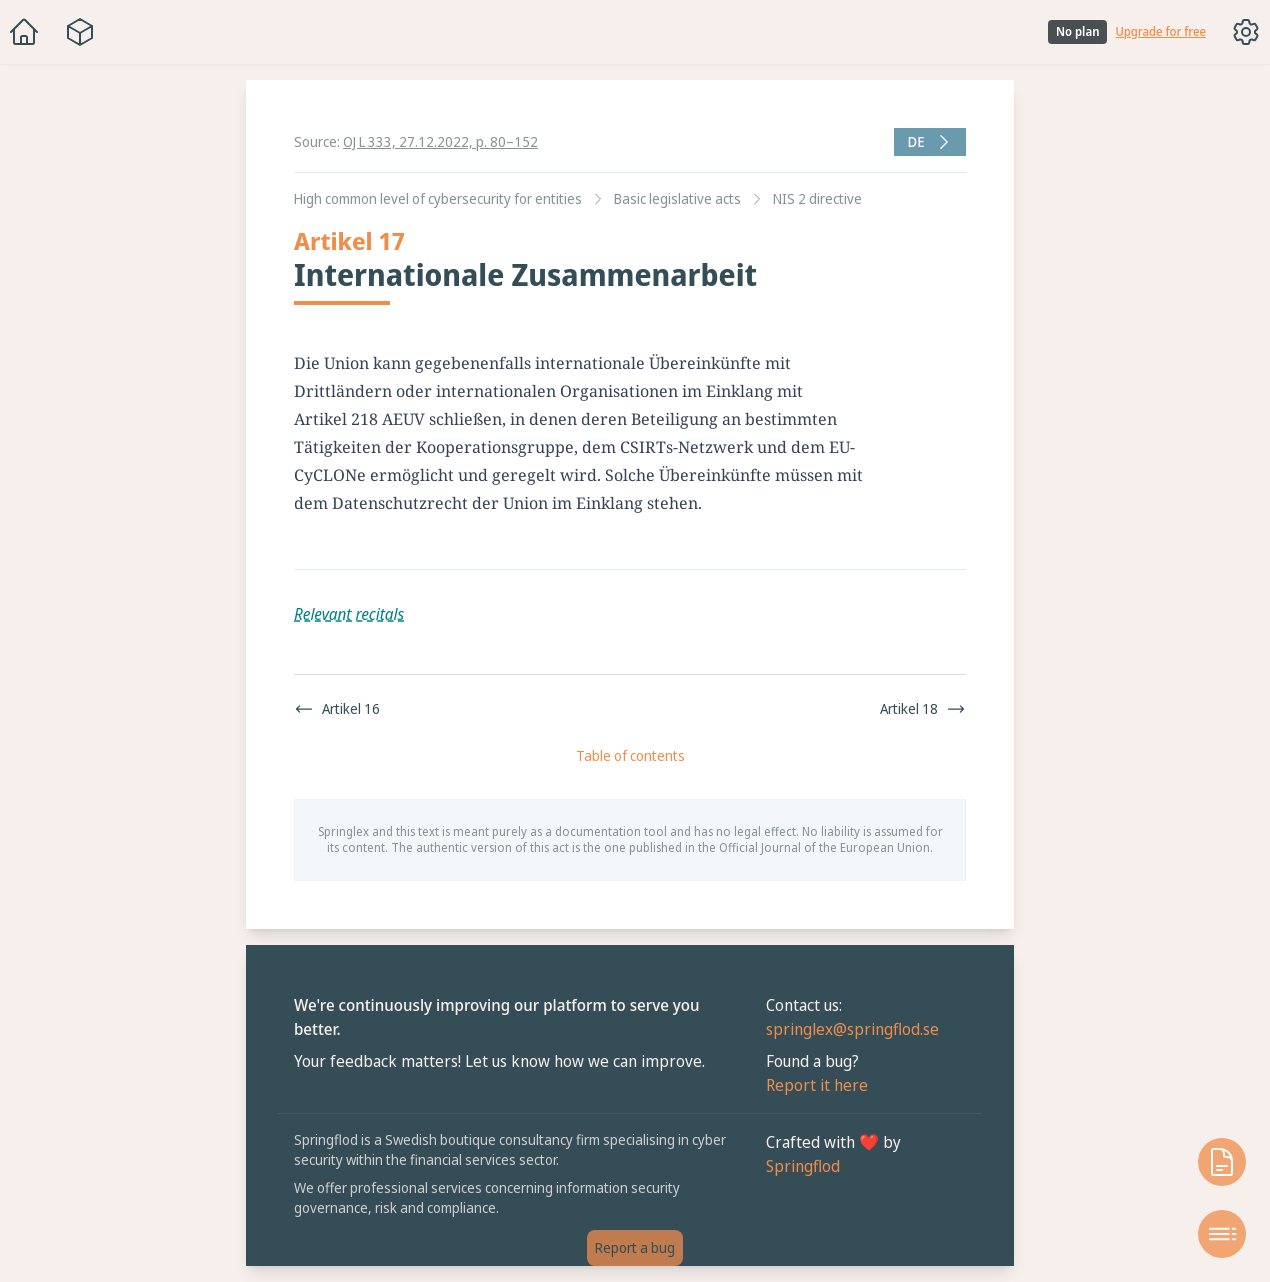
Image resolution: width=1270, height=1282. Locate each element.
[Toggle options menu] (1246, 32)
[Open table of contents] (1222, 1234)
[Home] (24, 32)
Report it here (817, 1085)
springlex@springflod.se (852, 1029)
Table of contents (630, 755)
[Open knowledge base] (1222, 1162)
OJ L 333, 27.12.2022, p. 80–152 (440, 141)
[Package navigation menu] (80, 32)
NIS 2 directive (817, 198)
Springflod (803, 1166)
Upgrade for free (1160, 32)
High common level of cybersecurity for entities (438, 198)
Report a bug (635, 1247)
